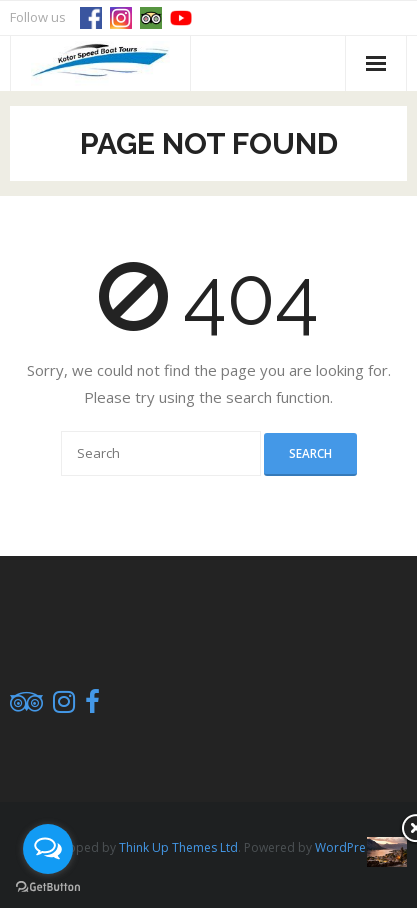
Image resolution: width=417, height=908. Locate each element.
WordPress (346, 847)
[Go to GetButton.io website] (48, 887)
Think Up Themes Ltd (178, 847)
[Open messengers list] (48, 849)
